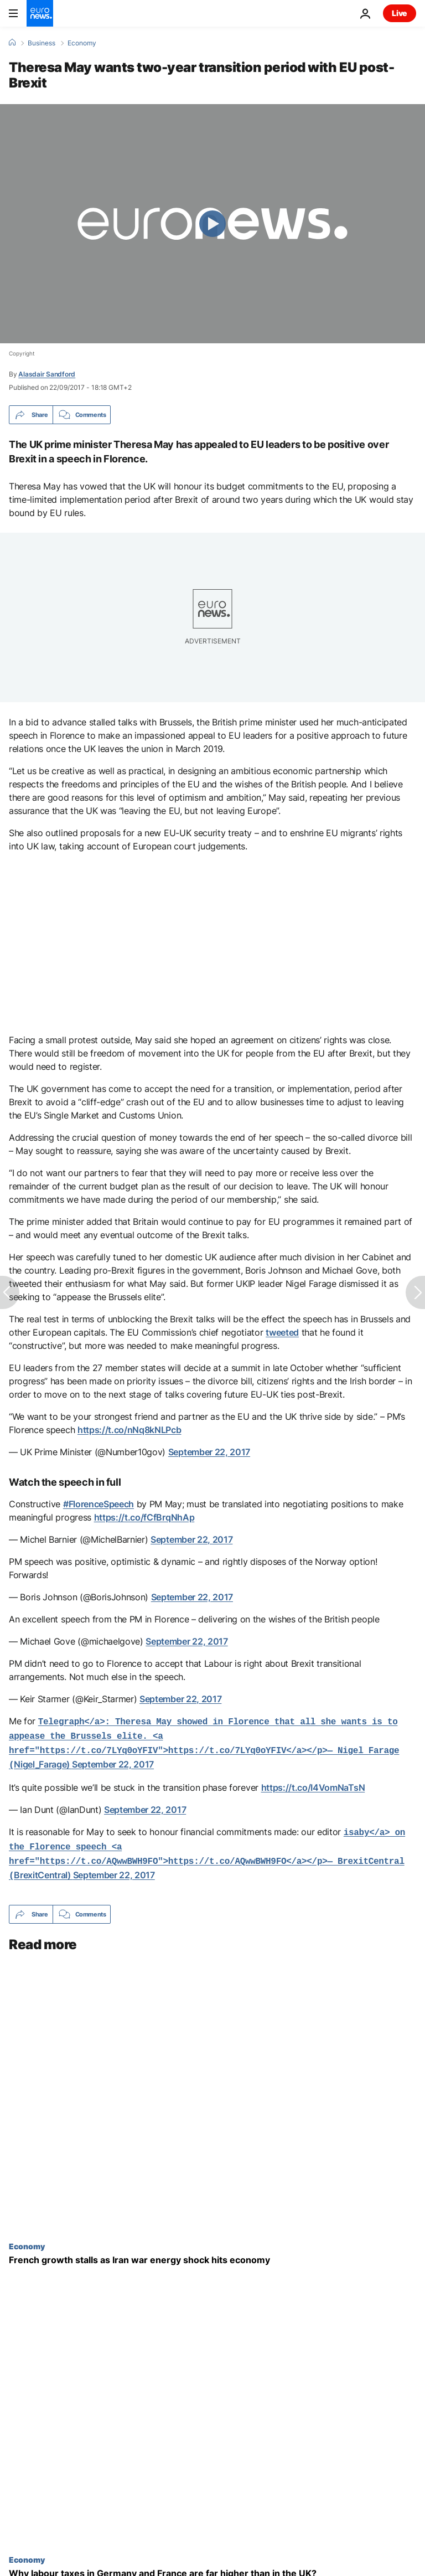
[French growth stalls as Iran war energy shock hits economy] (212, 2251)
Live (399, 13)
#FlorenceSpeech (98, 1503)
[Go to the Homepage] (40, 13)
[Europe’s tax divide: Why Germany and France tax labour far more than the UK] (212, 2564)
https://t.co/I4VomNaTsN (313, 1783)
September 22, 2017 (209, 1451)
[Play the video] (212, 223)
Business (41, 43)
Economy (82, 43)
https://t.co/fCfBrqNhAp (144, 1517)
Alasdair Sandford (46, 374)
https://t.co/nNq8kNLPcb (129, 1429)
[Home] (12, 43)
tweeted (282, 1332)
